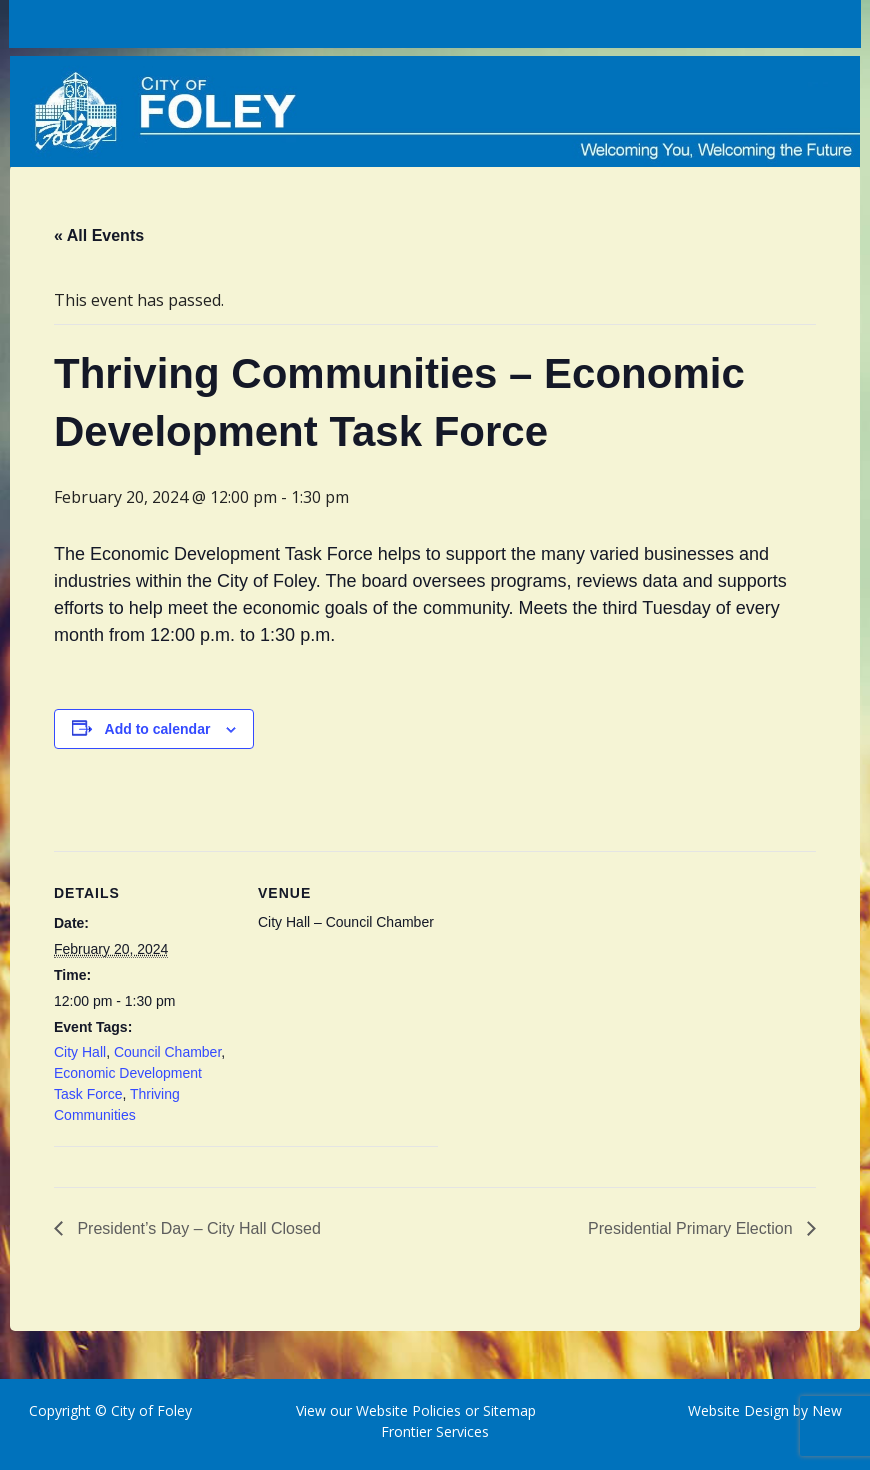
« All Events (99, 235)
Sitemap (507, 1410)
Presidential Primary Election (692, 1228)
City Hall (80, 1052)
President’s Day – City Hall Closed (197, 1228)
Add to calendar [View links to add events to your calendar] (158, 729)
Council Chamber (167, 1052)
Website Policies (408, 1410)
